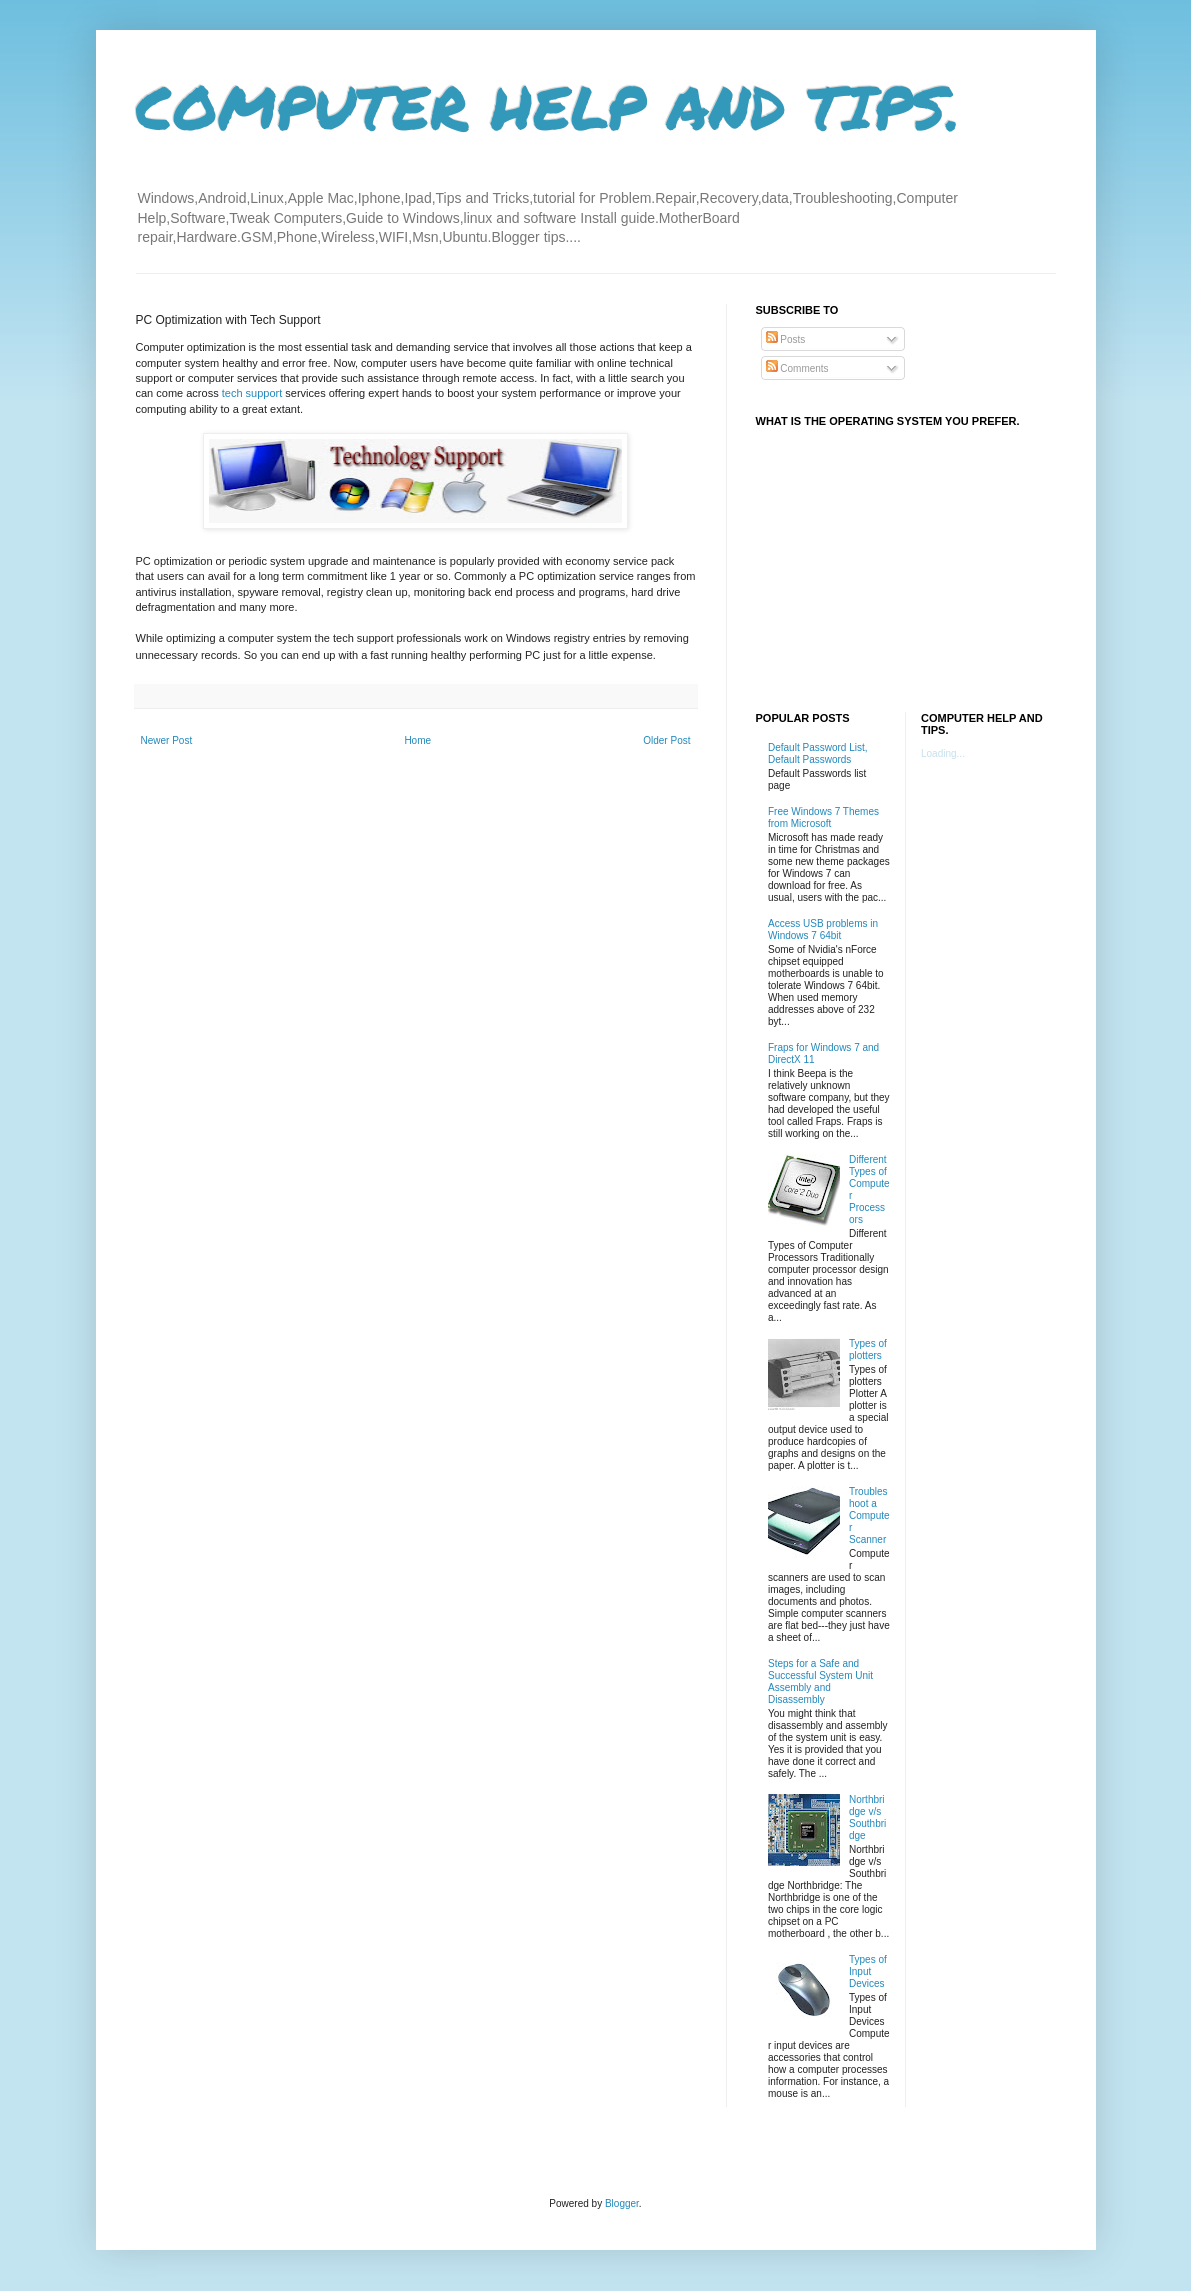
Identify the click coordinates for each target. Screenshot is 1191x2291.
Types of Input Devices (868, 1971)
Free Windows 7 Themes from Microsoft (823, 817)
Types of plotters (868, 1349)
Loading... (943, 753)
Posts (786, 339)
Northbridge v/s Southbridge (867, 1817)
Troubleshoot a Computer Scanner (869, 1515)
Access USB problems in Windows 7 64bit (823, 929)
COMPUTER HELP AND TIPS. (548, 106)
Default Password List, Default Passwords (818, 753)
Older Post (666, 740)
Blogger (622, 2203)
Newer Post (167, 740)
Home (417, 740)
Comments (797, 368)
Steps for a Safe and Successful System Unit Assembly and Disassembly (820, 1681)
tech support (252, 393)
